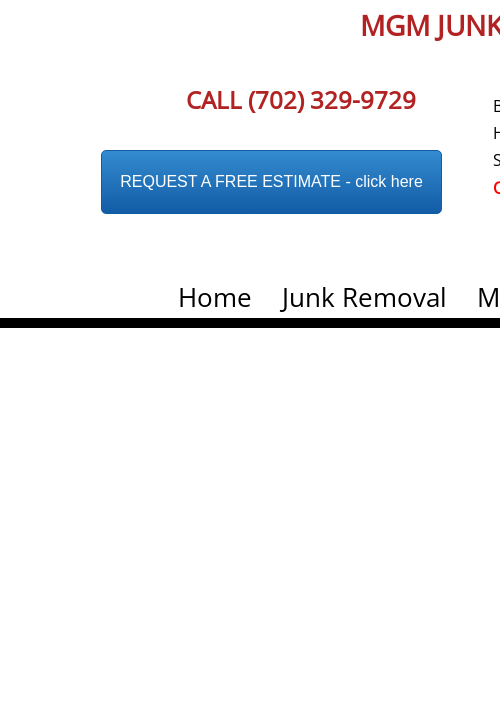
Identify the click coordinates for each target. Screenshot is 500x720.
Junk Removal (364, 297)
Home (215, 297)
